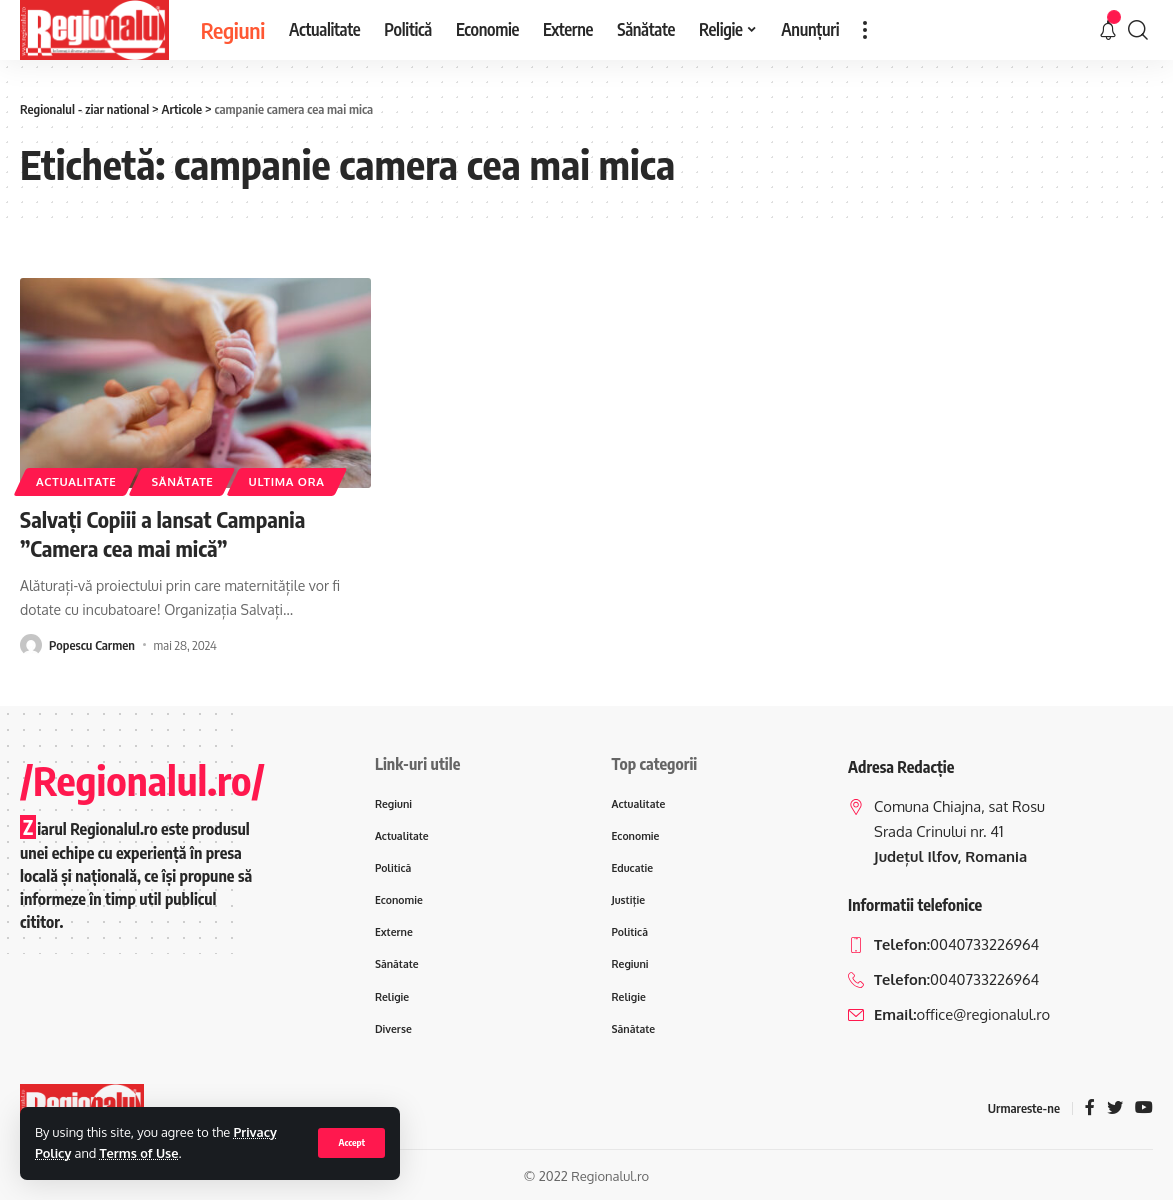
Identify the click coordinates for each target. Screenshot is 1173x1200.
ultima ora (287, 481)
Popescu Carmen (92, 645)
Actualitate (76, 481)
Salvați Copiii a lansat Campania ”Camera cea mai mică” (162, 533)
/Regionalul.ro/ (142, 780)
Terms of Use (139, 1153)
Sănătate (182, 481)
